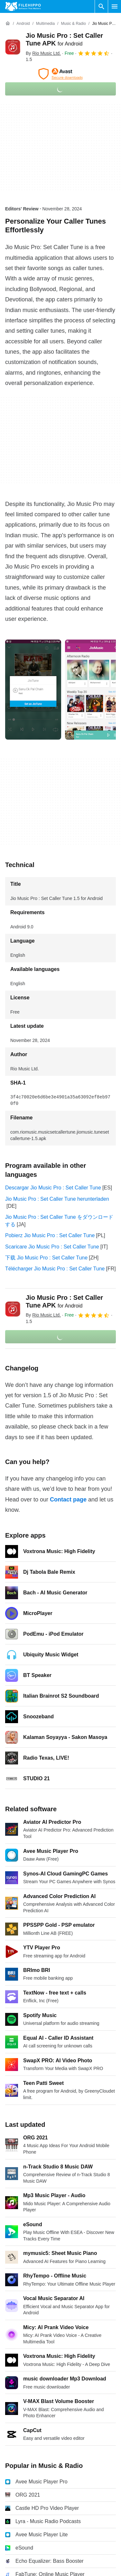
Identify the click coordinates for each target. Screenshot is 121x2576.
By (43, 53)
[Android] (23, 23)
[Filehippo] (23, 6)
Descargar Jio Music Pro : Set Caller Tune (53, 1187)
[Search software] (101, 6)
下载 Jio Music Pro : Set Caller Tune (46, 1257)
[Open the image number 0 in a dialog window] (33, 690)
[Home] (7, 23)
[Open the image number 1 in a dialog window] (93, 690)
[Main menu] (114, 6)
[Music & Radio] (73, 23)
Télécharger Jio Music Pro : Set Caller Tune (55, 1268)
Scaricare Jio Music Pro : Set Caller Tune (52, 1246)
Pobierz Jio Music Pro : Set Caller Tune (50, 1235)
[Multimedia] (45, 23)
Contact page (68, 1499)
